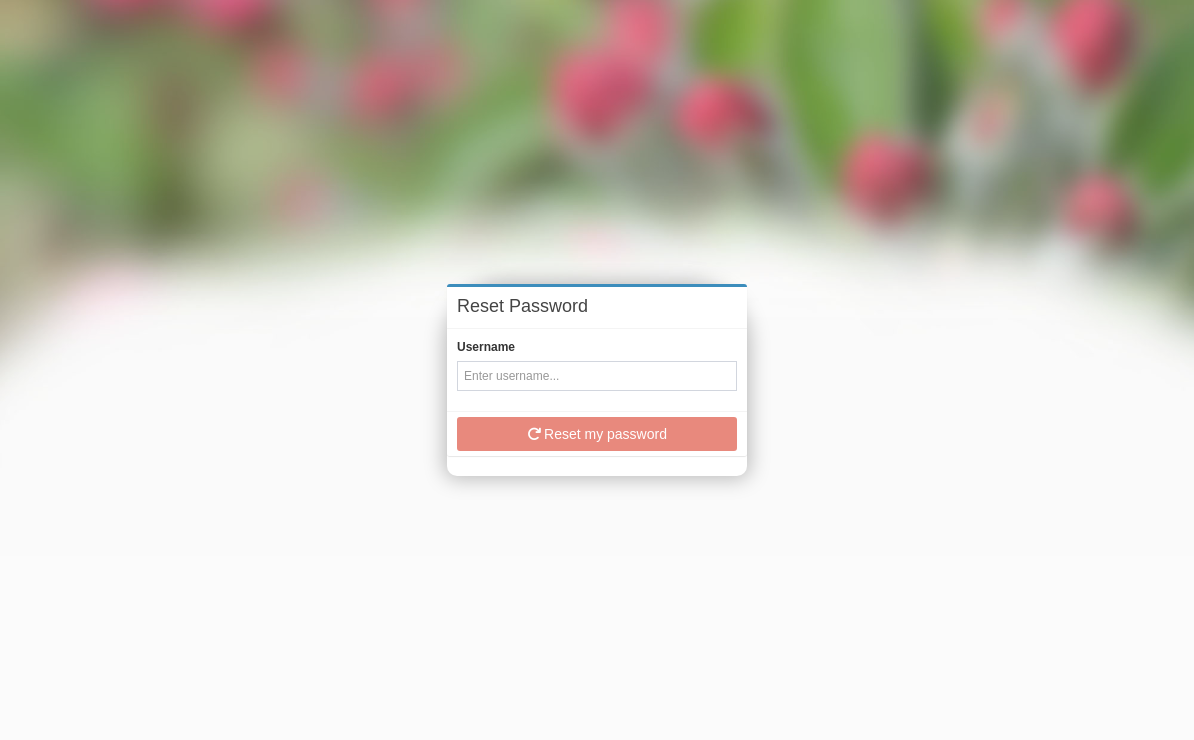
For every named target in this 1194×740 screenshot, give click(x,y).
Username (486, 347)
